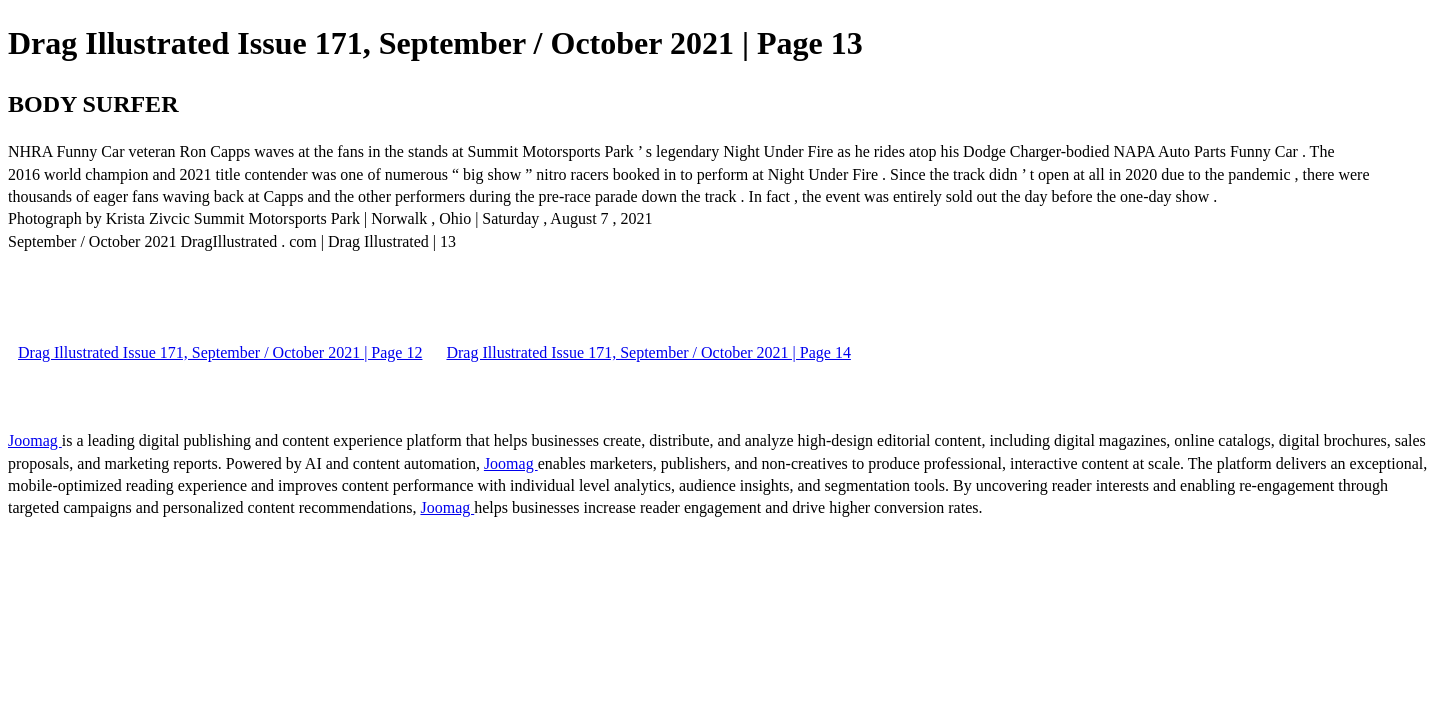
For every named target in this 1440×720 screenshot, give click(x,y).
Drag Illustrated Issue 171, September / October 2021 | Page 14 (648, 352)
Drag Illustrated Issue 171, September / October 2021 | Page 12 (220, 352)
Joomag (35, 440)
